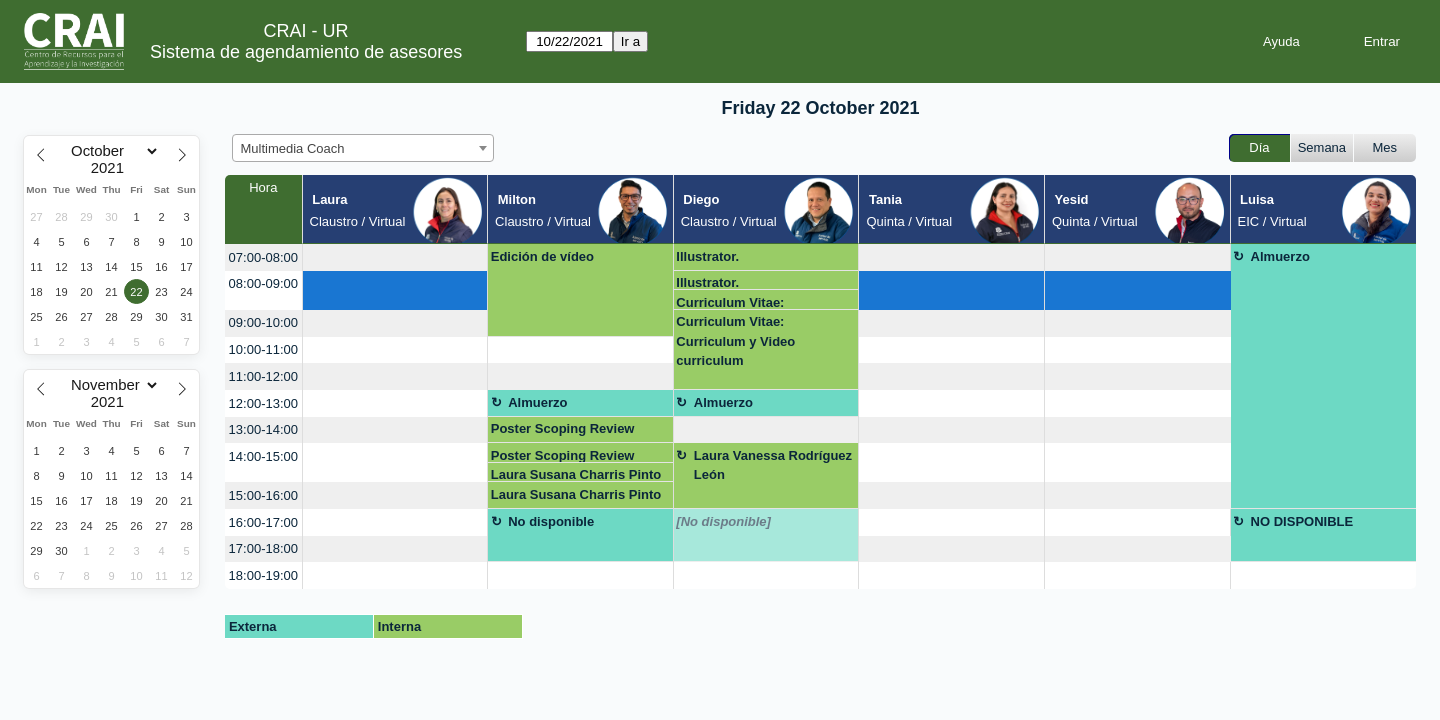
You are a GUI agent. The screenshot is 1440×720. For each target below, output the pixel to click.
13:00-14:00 (263, 429)
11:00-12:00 (263, 376)
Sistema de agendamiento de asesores (306, 52)
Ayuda (1281, 41)
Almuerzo (1280, 256)
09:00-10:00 (263, 322)
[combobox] (363, 148)
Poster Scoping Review (563, 428)
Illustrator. (707, 256)
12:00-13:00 (263, 403)
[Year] (112, 168)
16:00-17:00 (263, 522)
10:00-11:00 (263, 349)
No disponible (551, 521)
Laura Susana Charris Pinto (576, 474)
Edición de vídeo (542, 256)
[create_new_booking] (395, 257)
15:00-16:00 (263, 495)
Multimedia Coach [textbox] (293, 148)
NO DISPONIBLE (1302, 521)
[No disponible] (723, 521)
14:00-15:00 (263, 456)
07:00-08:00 (263, 257)
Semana (1322, 147)
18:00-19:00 (263, 575)
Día (1259, 147)
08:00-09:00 (263, 283)
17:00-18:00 (263, 548)
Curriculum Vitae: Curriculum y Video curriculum (735, 302)
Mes (1385, 147)
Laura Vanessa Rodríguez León (773, 465)
